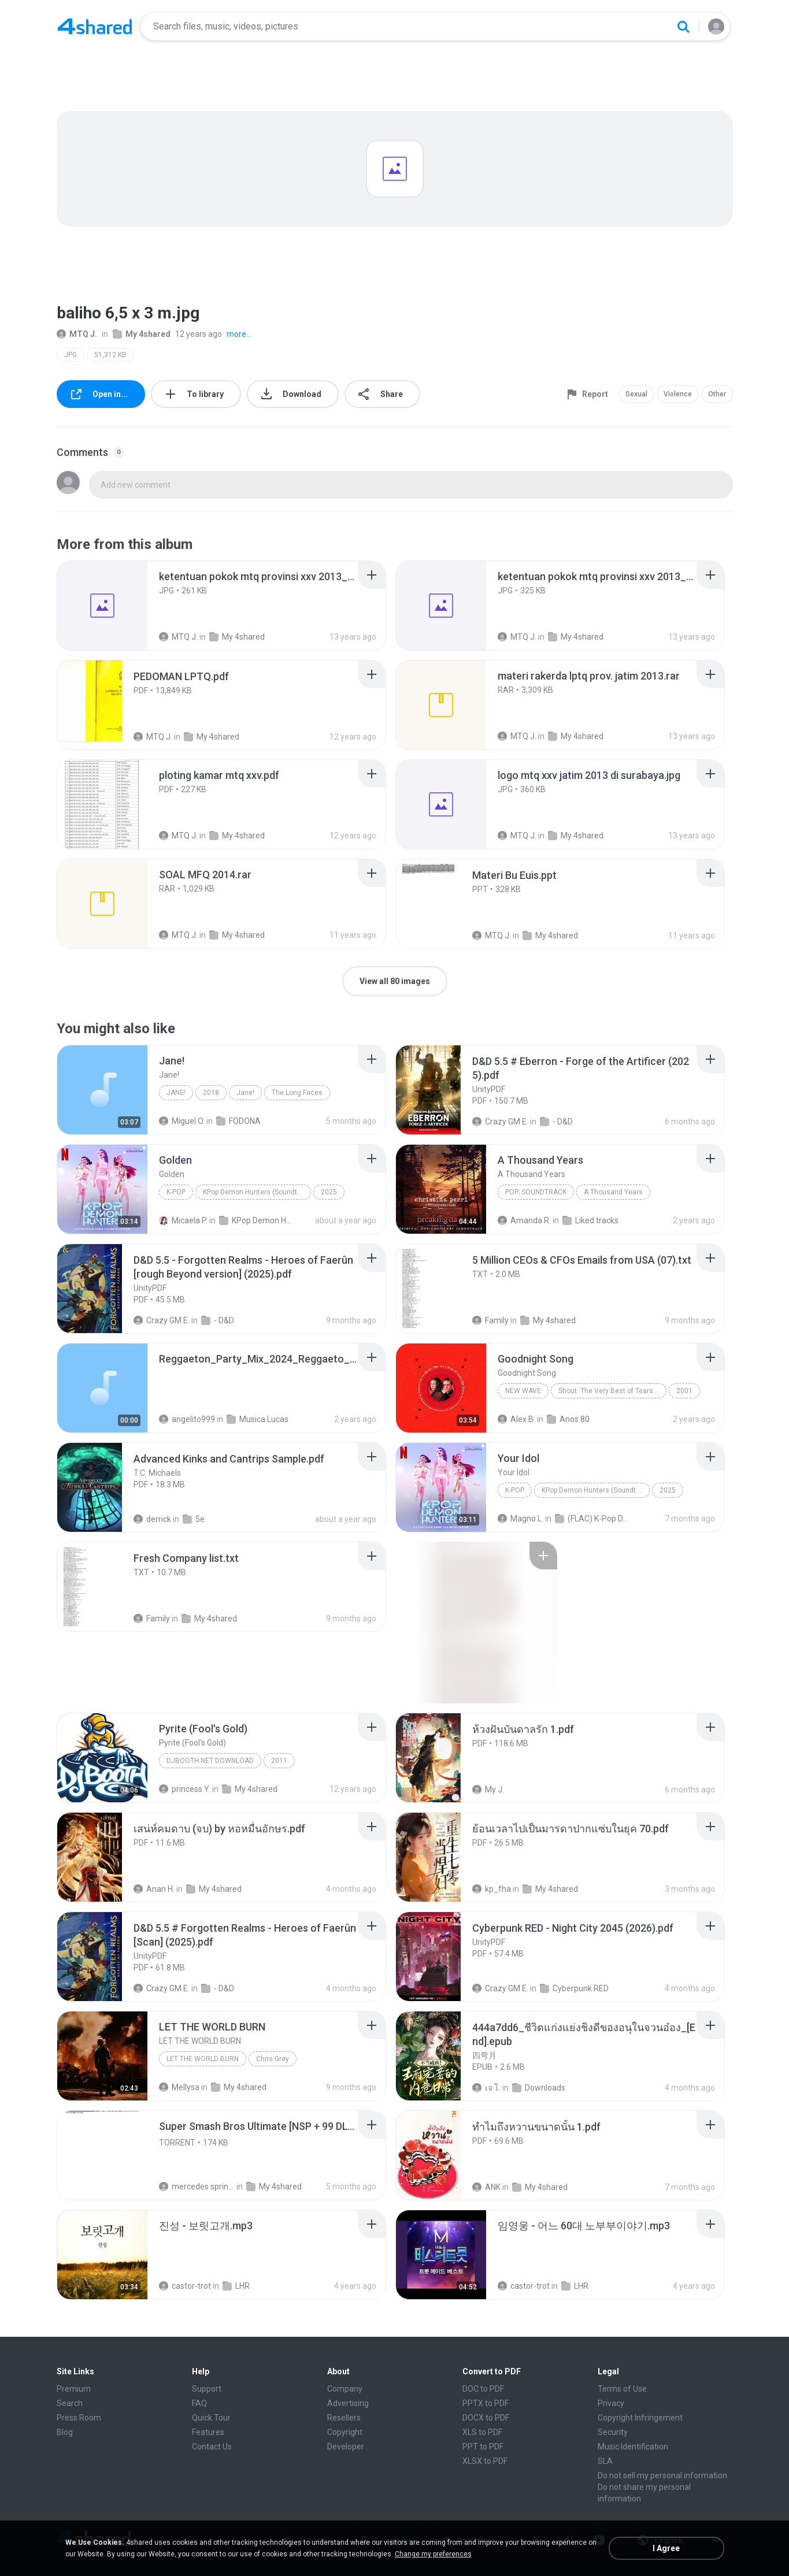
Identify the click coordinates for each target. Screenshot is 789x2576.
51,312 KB (110, 355)
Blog (65, 2432)
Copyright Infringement (640, 2417)
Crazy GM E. (500, 1121)
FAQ (199, 2403)
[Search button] (683, 26)
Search (70, 2403)
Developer (345, 2446)
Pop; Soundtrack (535, 1192)
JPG (70, 355)
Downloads (538, 2087)
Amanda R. (524, 1220)
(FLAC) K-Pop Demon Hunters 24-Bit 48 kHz (593, 1518)
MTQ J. (77, 334)
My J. (488, 1789)
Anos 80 (568, 1419)
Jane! (176, 1093)
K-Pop (176, 1192)
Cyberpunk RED (574, 1988)
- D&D (556, 1121)
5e (194, 1519)
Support (206, 2388)
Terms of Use (622, 2388)
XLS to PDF (482, 2432)
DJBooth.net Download (210, 1761)
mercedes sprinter (197, 2186)
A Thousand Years (613, 1192)
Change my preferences (433, 2554)
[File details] (102, 605)
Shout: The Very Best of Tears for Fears (612, 1391)
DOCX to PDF (485, 2417)
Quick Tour (211, 2417)
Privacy (611, 2403)
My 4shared (142, 334)
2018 (211, 1093)
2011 (279, 1761)
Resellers (344, 2417)
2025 (329, 1192)
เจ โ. (486, 2087)
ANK (486, 2187)
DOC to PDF (483, 2388)
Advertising (348, 2403)
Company (344, 2388)
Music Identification (633, 2446)
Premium (74, 2388)
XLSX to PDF (485, 2461)
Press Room (79, 2417)
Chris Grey (272, 2059)
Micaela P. (183, 1220)
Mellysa (179, 2087)
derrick (152, 1519)
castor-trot (185, 2286)
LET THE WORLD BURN (202, 2059)
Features (208, 2432)
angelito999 (187, 1419)
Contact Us (212, 2446)
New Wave (523, 1391)
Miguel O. (182, 1121)
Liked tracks (590, 1220)
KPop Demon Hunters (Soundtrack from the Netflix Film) (257, 1192)
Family (490, 1320)
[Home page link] (95, 26)
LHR (236, 2286)
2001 (684, 1391)
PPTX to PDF (485, 2403)
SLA (605, 2461)
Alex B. (516, 1419)
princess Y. (184, 1789)
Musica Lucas (257, 1419)
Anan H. (154, 1889)
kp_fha (491, 1889)
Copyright (344, 2432)
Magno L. (520, 1518)
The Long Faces (297, 1093)
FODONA (238, 1121)
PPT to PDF (482, 2446)
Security (613, 2432)
